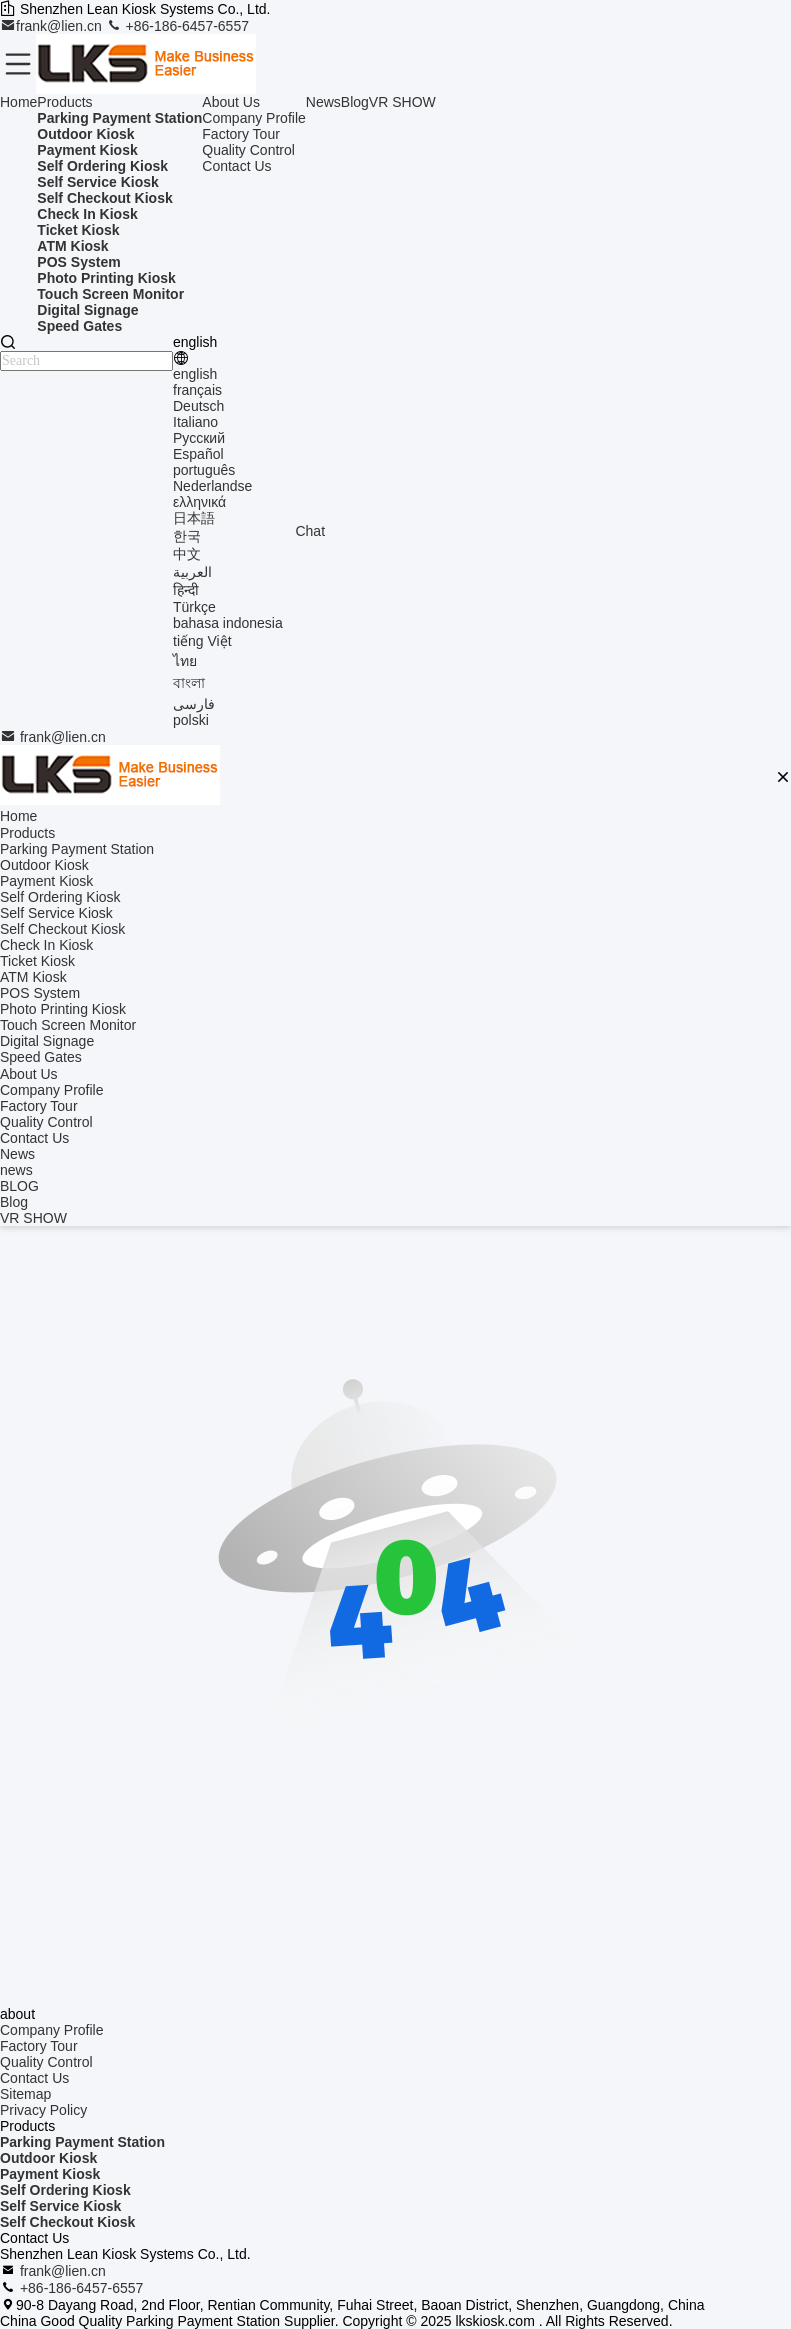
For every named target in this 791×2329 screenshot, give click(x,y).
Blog (355, 102)
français (197, 390)
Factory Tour (241, 134)
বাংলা (189, 683)
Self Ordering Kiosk (65, 2190)
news (16, 1170)
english (195, 374)
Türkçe (194, 607)
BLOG (19, 1186)
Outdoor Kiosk (48, 2158)
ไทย (185, 661)
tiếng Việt (202, 641)
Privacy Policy (43, 2110)
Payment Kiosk (50, 2174)
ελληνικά (199, 502)
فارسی (194, 704)
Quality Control (248, 150)
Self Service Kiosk (60, 2206)
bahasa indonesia (228, 623)
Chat (310, 531)
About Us (231, 102)
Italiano (195, 422)
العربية (192, 572)
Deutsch (198, 406)
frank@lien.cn (53, 26)
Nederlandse (212, 486)
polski (191, 720)
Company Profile (254, 118)
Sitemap (25, 2094)
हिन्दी (186, 590)
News (323, 102)
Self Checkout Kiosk (67, 2222)
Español (198, 454)
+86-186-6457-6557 (177, 26)
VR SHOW (402, 102)
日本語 (194, 518)
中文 (187, 554)
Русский (199, 438)
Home (18, 102)
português (204, 470)
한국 (187, 536)
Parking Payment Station (82, 2142)
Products (64, 102)
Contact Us (236, 166)
